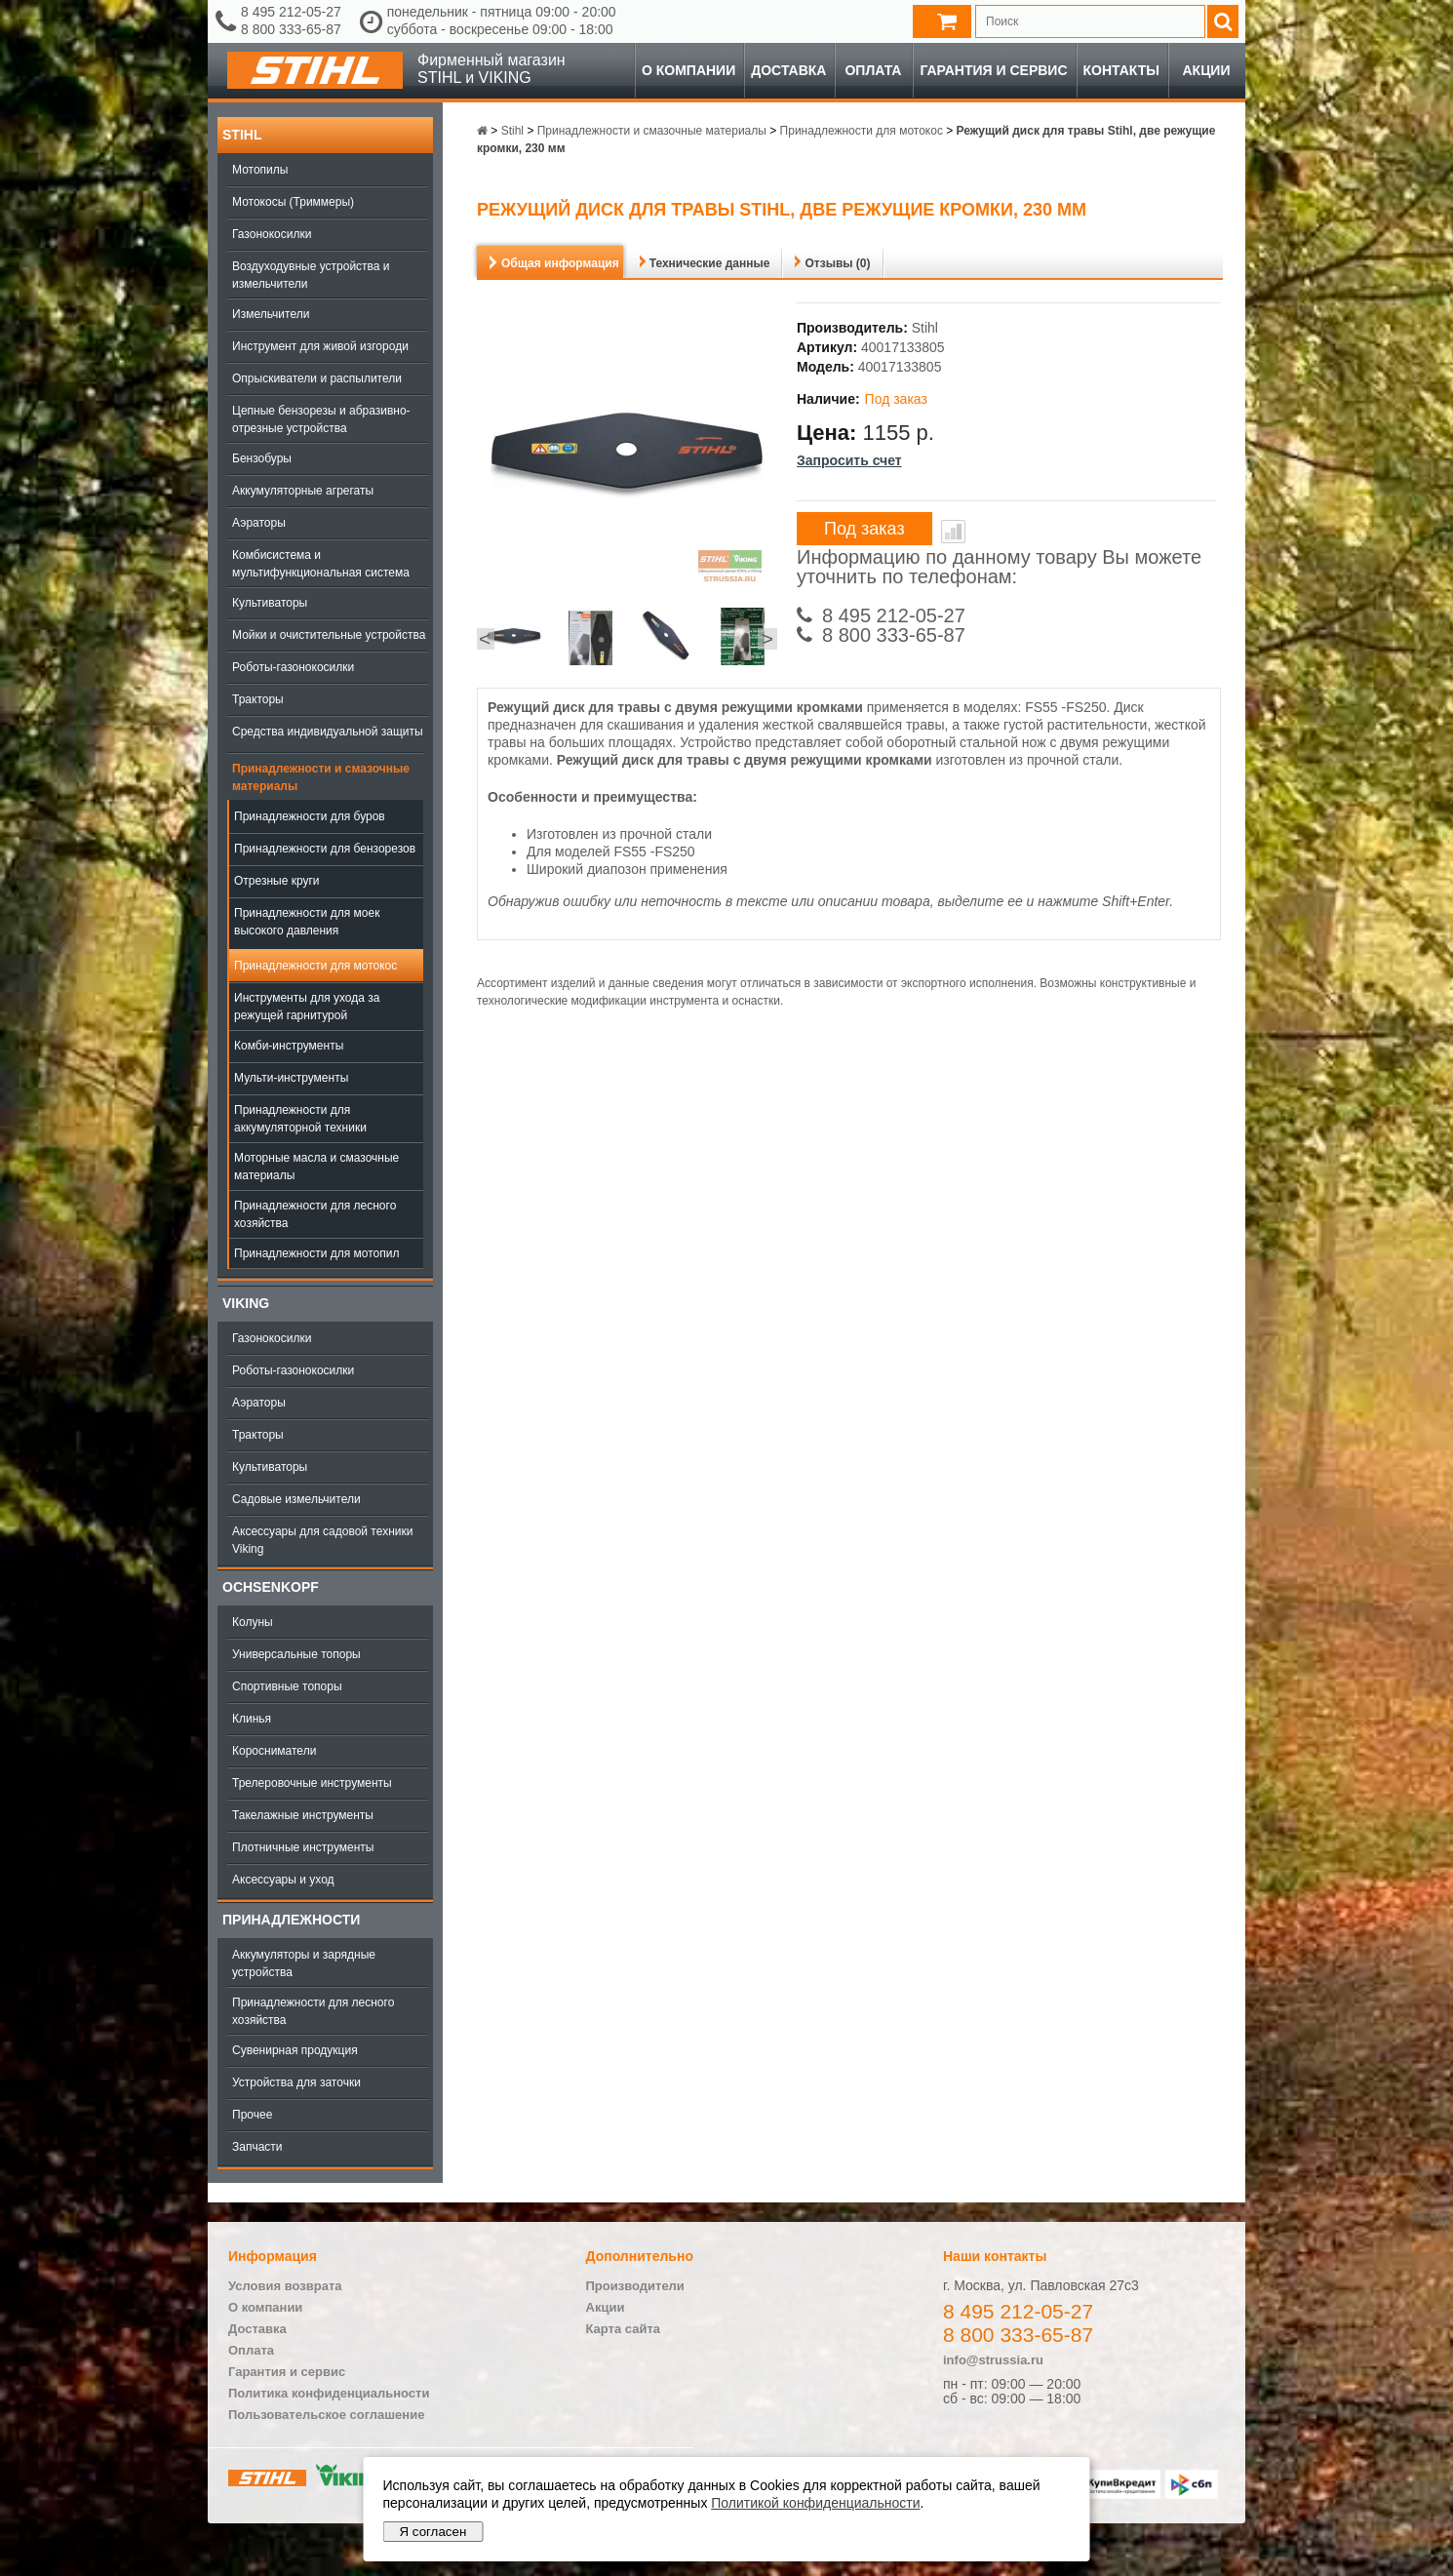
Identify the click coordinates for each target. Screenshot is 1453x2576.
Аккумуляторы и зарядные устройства (303, 1963)
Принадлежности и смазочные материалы (321, 777)
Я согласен (433, 2531)
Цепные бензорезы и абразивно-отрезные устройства (321, 419)
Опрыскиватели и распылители (317, 378)
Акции (1206, 70)
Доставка (788, 70)
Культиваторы (269, 603)
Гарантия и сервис (993, 70)
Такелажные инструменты (302, 1815)
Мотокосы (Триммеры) (293, 202)
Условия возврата (285, 2286)
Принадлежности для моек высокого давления (306, 921)
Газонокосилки (271, 234)
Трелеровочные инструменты (312, 1783)
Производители (635, 2286)
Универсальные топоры (296, 1654)
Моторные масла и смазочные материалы (316, 1166)
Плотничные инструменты (302, 1847)
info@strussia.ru (993, 2360)
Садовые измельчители (296, 1499)
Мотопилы (260, 170)
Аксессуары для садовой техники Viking (322, 1540)
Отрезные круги (277, 881)
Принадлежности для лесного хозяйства (315, 1214)
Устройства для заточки (296, 2082)
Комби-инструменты (288, 1045)
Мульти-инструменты (291, 1078)
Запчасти (257, 2147)
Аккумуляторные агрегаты (302, 490)
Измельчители (270, 314)
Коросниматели (274, 1751)
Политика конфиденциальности (328, 2393)
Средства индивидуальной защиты (327, 731)
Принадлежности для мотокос (315, 965)
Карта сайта (623, 2328)
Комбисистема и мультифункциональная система (321, 563)
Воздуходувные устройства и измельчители (311, 275)
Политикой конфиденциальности (815, 2503)
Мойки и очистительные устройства (328, 635)
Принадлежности (291, 1919)
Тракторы (258, 699)
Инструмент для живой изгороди (320, 346)
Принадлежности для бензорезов (324, 848)
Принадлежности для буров (309, 816)
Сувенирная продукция (295, 2050)
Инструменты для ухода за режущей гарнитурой (306, 1006)
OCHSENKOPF (270, 1587)
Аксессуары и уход (283, 1879)
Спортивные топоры (287, 1686)
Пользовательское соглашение (326, 2414)
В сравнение (953, 531)
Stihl (241, 134)
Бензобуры (262, 458)
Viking (245, 1303)
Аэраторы (259, 523)
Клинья (251, 1718)
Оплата (872, 70)
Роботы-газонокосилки (293, 667)
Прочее (252, 2114)
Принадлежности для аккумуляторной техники (300, 1118)
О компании (688, 70)
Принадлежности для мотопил (316, 1253)
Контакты (1121, 70)
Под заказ (864, 528)
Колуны (252, 1622)
